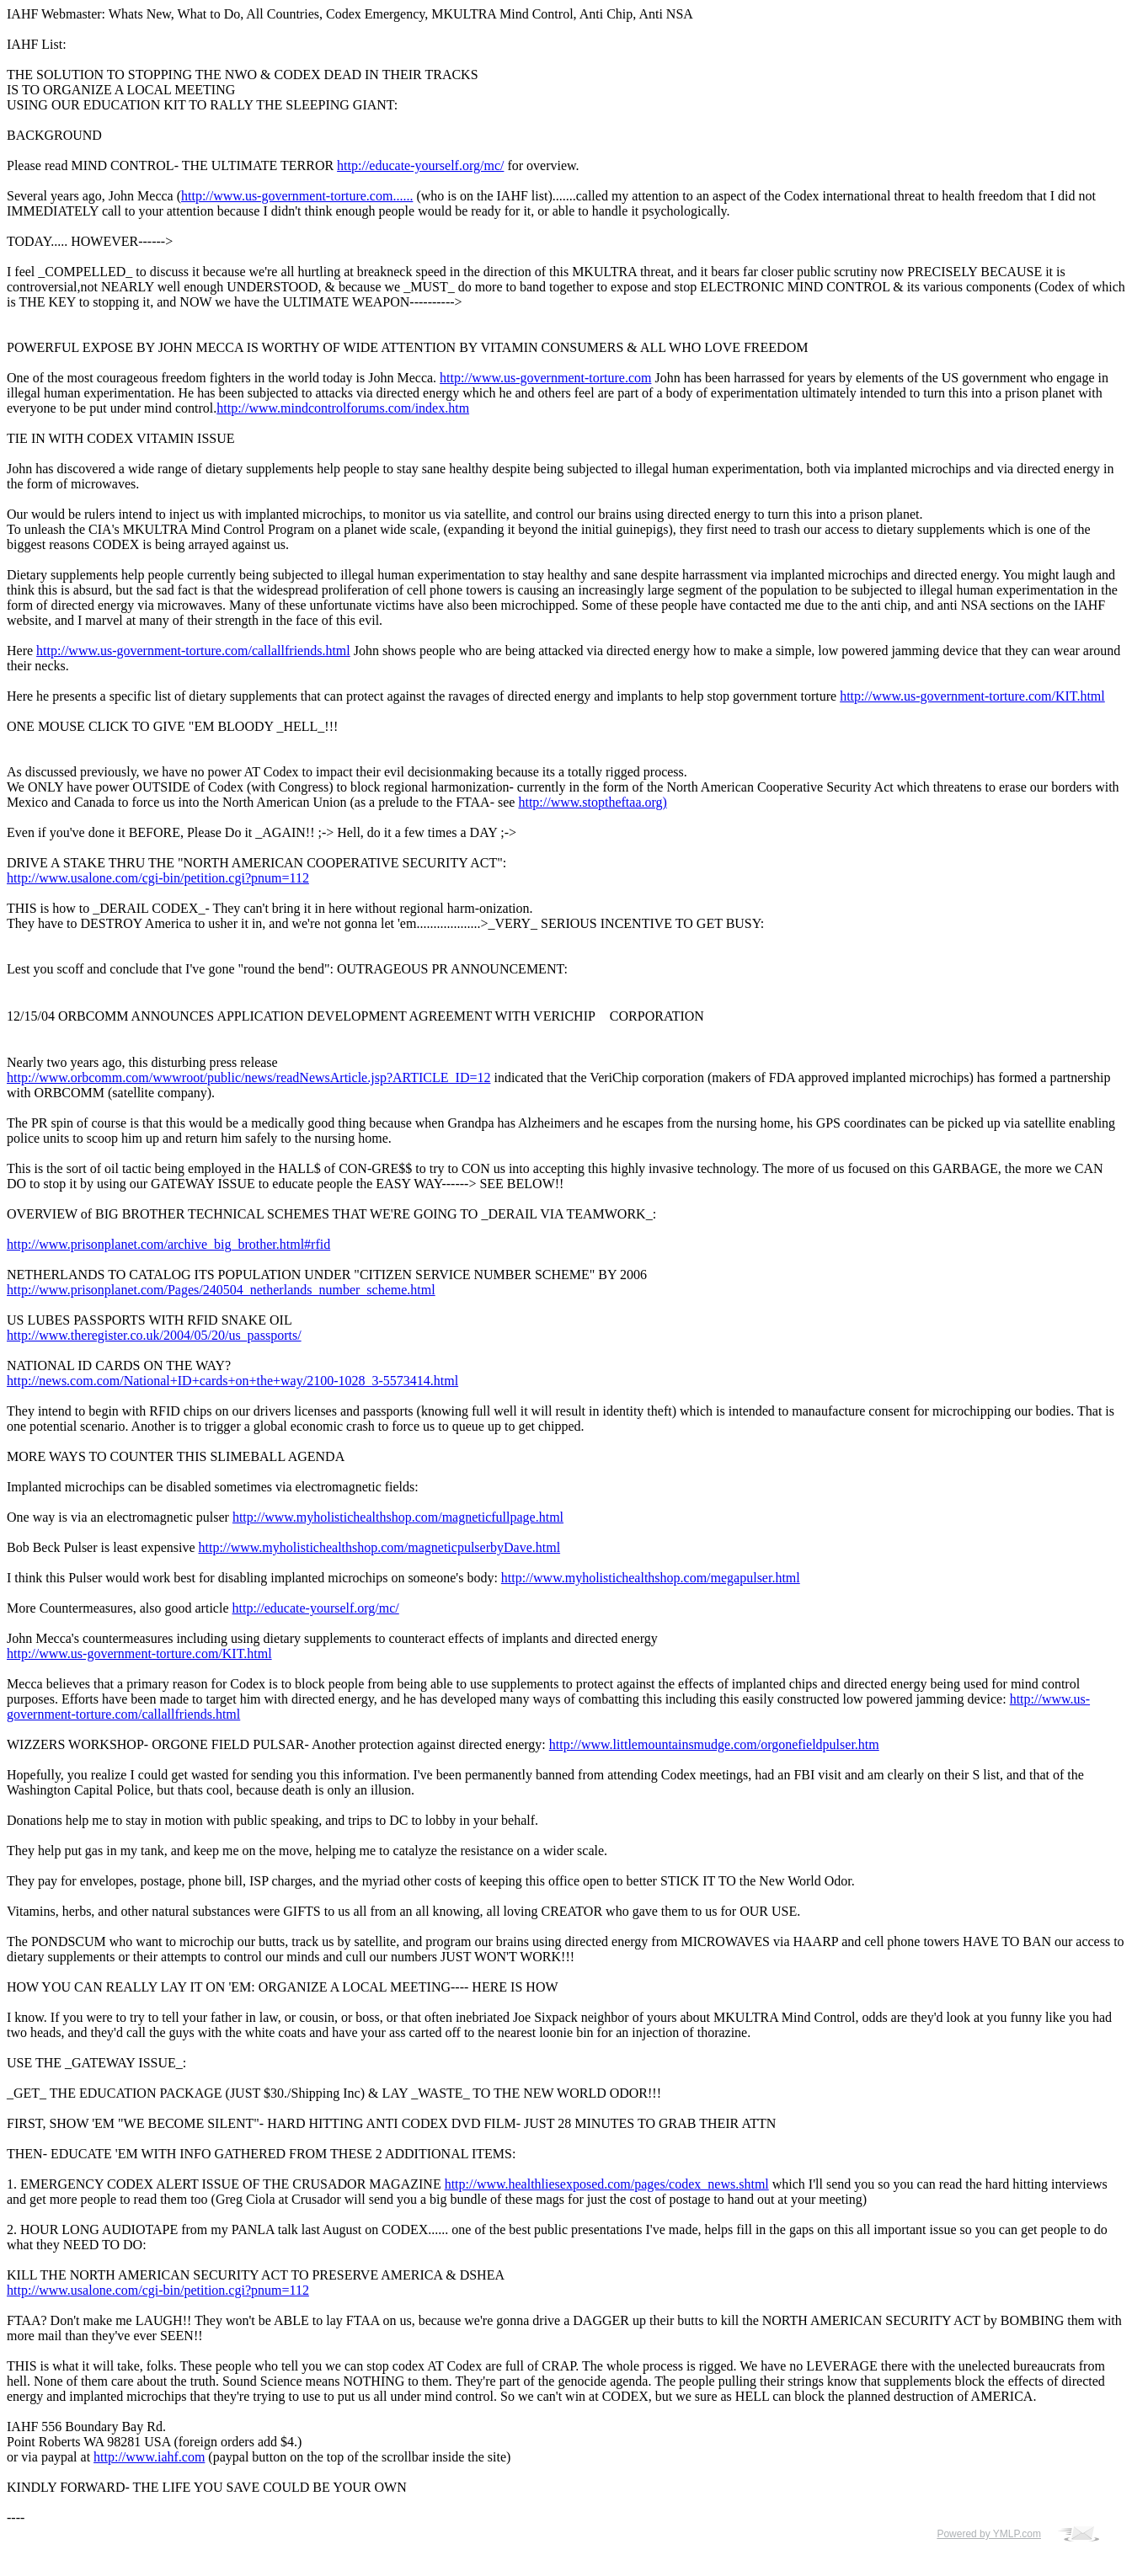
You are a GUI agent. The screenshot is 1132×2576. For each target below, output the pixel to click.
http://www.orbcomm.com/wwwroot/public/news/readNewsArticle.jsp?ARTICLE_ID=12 (248, 1077)
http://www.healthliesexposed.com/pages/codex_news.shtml (607, 2184)
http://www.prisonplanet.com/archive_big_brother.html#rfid (168, 1244)
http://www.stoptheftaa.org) (592, 802)
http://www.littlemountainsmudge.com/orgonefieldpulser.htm (714, 1744)
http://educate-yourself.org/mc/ (420, 165)
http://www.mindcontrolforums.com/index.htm (342, 408)
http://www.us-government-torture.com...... (297, 196)
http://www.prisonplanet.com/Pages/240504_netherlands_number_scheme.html (221, 1290)
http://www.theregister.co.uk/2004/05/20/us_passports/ (154, 1335)
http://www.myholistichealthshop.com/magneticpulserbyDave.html (380, 1547)
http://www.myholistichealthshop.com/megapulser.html (650, 1578)
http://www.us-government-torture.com (545, 378)
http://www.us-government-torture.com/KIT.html (972, 696)
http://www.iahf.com (149, 2457)
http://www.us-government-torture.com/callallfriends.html (193, 650)
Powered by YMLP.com (989, 2534)
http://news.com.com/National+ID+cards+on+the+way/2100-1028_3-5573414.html (232, 1380)
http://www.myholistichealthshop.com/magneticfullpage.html (397, 1517)
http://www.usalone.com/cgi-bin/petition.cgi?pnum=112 (158, 878)
